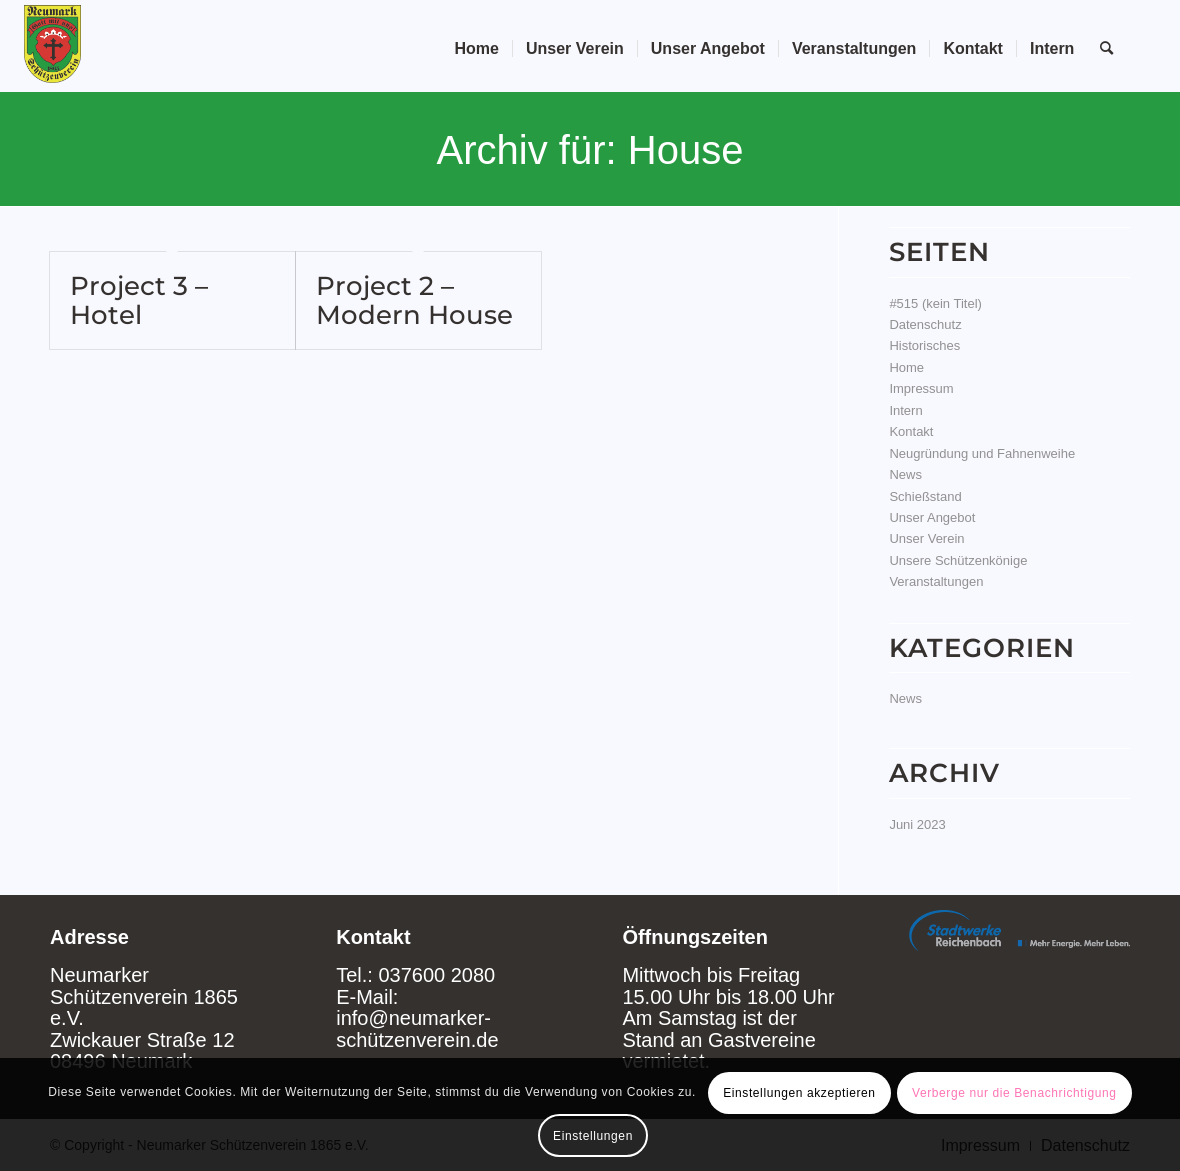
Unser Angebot (932, 517)
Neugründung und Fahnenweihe (982, 453)
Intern (905, 410)
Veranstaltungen (936, 581)
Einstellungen (593, 1136)
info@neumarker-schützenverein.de (417, 1028)
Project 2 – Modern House (414, 300)
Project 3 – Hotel (139, 300)
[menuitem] (477, 49)
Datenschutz (925, 324)
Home (906, 367)
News (905, 474)
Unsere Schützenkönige (958, 560)
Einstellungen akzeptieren (799, 1093)
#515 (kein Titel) (935, 303)
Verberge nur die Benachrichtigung (1014, 1093)
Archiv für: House (590, 150)
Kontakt (911, 431)
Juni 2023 (917, 824)
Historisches (924, 345)
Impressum (921, 388)
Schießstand (925, 496)
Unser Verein (926, 538)
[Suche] (1106, 49)
